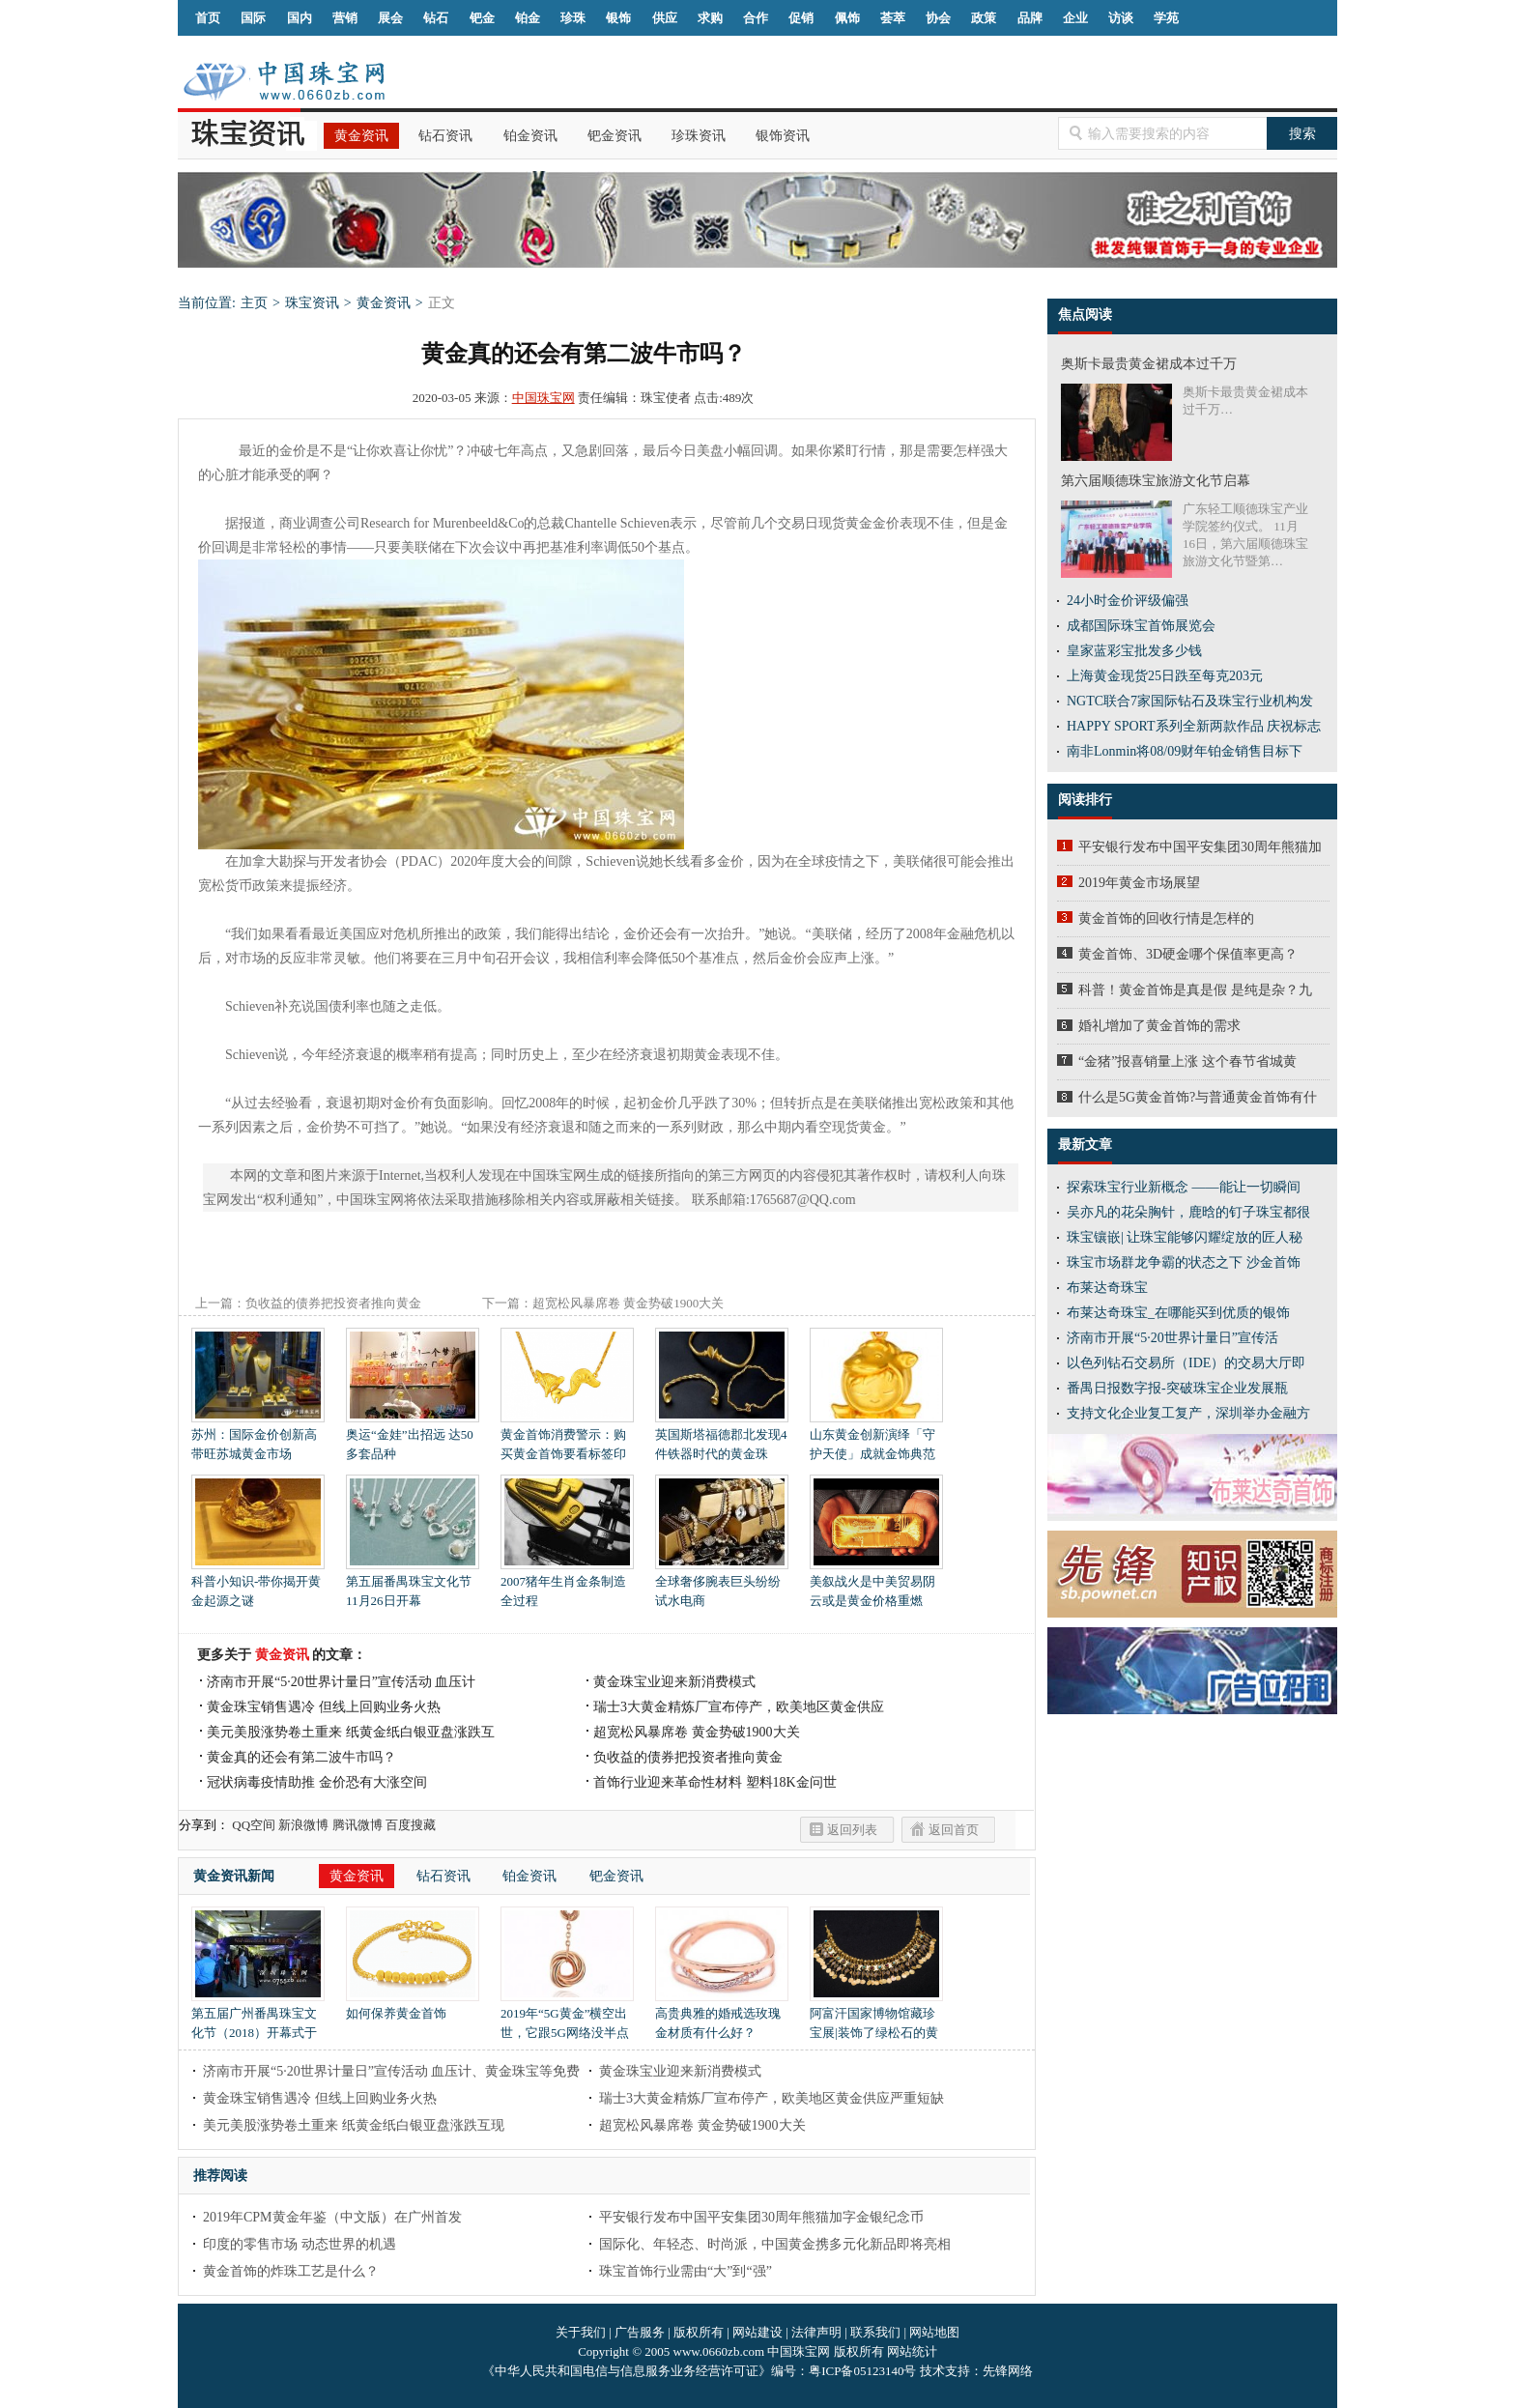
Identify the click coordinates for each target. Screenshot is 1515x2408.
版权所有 (698, 2332)
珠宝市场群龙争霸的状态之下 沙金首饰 (1184, 1262)
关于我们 (581, 2332)
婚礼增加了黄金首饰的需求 (1159, 1025)
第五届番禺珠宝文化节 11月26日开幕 (412, 1584)
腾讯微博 (357, 1825)
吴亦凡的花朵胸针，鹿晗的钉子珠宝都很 (1188, 1212)
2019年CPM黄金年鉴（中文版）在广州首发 (332, 2217)
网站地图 (934, 2332)
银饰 (618, 18)
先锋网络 (1008, 2371)
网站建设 (757, 2332)
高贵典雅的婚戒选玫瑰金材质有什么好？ (721, 2016)
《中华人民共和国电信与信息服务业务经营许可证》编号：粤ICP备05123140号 (700, 2371)
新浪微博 (303, 1825)
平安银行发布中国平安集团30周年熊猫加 (1200, 847)
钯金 (482, 18)
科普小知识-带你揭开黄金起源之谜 (258, 1584)
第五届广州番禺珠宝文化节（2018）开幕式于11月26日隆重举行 (258, 2025)
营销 (344, 18)
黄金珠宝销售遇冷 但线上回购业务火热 (324, 1707)
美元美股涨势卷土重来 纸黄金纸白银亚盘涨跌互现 (353, 2125)
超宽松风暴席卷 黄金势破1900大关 (628, 1303)
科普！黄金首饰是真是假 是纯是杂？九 (1195, 990)
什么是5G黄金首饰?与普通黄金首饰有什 (1197, 1097)
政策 (983, 18)
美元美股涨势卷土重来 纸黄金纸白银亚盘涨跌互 (351, 1732)
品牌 (1030, 18)
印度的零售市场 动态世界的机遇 (299, 2244)
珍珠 (573, 18)
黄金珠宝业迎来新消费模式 (674, 1682)
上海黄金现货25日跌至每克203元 (1165, 676)
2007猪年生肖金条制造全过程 (567, 1584)
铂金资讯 (530, 136)
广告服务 (640, 2332)
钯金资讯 (614, 136)
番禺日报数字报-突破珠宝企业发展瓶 (1177, 1388)
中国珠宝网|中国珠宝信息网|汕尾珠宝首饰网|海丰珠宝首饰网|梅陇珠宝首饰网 (283, 81)
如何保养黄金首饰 (412, 2006)
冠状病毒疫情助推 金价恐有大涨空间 (317, 1782)
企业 (1075, 18)
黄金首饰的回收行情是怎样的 (1166, 918)
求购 (710, 18)
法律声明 (816, 2332)
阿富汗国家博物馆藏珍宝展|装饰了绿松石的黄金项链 (876, 2025)
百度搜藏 (411, 1825)
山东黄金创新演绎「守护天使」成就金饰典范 (876, 1437)
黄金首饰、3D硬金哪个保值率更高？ (1188, 954)
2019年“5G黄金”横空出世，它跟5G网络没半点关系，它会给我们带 (567, 2025)
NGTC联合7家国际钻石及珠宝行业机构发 (1190, 701)
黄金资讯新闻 (233, 1876)
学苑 (1166, 18)
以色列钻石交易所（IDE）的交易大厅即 (1186, 1363)
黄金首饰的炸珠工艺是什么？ (291, 2271)
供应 (664, 18)
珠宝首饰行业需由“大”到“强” (685, 2271)
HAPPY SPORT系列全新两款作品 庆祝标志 (1194, 726)
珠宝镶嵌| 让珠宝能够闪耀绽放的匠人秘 (1184, 1237)
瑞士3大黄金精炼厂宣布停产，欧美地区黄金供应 (738, 1707)
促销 (801, 18)
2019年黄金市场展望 (1139, 882)
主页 (254, 303)
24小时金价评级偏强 (1127, 600)
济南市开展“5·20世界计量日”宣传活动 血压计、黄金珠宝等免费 (391, 2071)
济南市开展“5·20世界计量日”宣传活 (1172, 1338)
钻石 (435, 18)
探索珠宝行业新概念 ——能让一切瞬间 (1184, 1187)
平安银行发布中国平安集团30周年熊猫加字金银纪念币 (761, 2217)
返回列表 (852, 1829)
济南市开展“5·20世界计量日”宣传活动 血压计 (341, 1682)
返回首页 (954, 1829)
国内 (299, 18)
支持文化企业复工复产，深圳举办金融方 (1188, 1413)
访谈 (1120, 18)
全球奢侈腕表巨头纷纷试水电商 (721, 1584)
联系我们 (875, 2332)
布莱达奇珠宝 (1107, 1287)
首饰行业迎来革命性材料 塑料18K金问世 (715, 1782)
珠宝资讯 (312, 303)
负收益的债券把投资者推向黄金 (333, 1303)
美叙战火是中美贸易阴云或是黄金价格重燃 (876, 1584)
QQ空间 (253, 1825)
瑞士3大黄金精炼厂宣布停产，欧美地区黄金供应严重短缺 (771, 2098)
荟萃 (892, 18)
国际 (253, 18)
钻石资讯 (445, 136)
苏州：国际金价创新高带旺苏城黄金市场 (258, 1437)
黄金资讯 (361, 136)
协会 (938, 18)
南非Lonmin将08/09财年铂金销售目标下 (1184, 751)
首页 (207, 18)
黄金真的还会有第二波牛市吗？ (301, 1757)
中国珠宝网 (543, 397)
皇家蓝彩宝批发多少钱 (1134, 651)
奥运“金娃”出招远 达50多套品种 (412, 1437)
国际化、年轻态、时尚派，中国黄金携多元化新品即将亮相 (775, 2244)
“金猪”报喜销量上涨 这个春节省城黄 (1187, 1061)
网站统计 (912, 2351)
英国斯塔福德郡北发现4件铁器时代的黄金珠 (721, 1437)
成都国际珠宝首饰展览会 (1141, 625)
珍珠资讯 (699, 136)
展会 (390, 18)
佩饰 (847, 18)
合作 (755, 18)
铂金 (527, 18)
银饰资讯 (783, 136)
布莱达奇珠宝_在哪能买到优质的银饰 (1178, 1312)
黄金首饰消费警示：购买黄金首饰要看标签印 (567, 1437)
